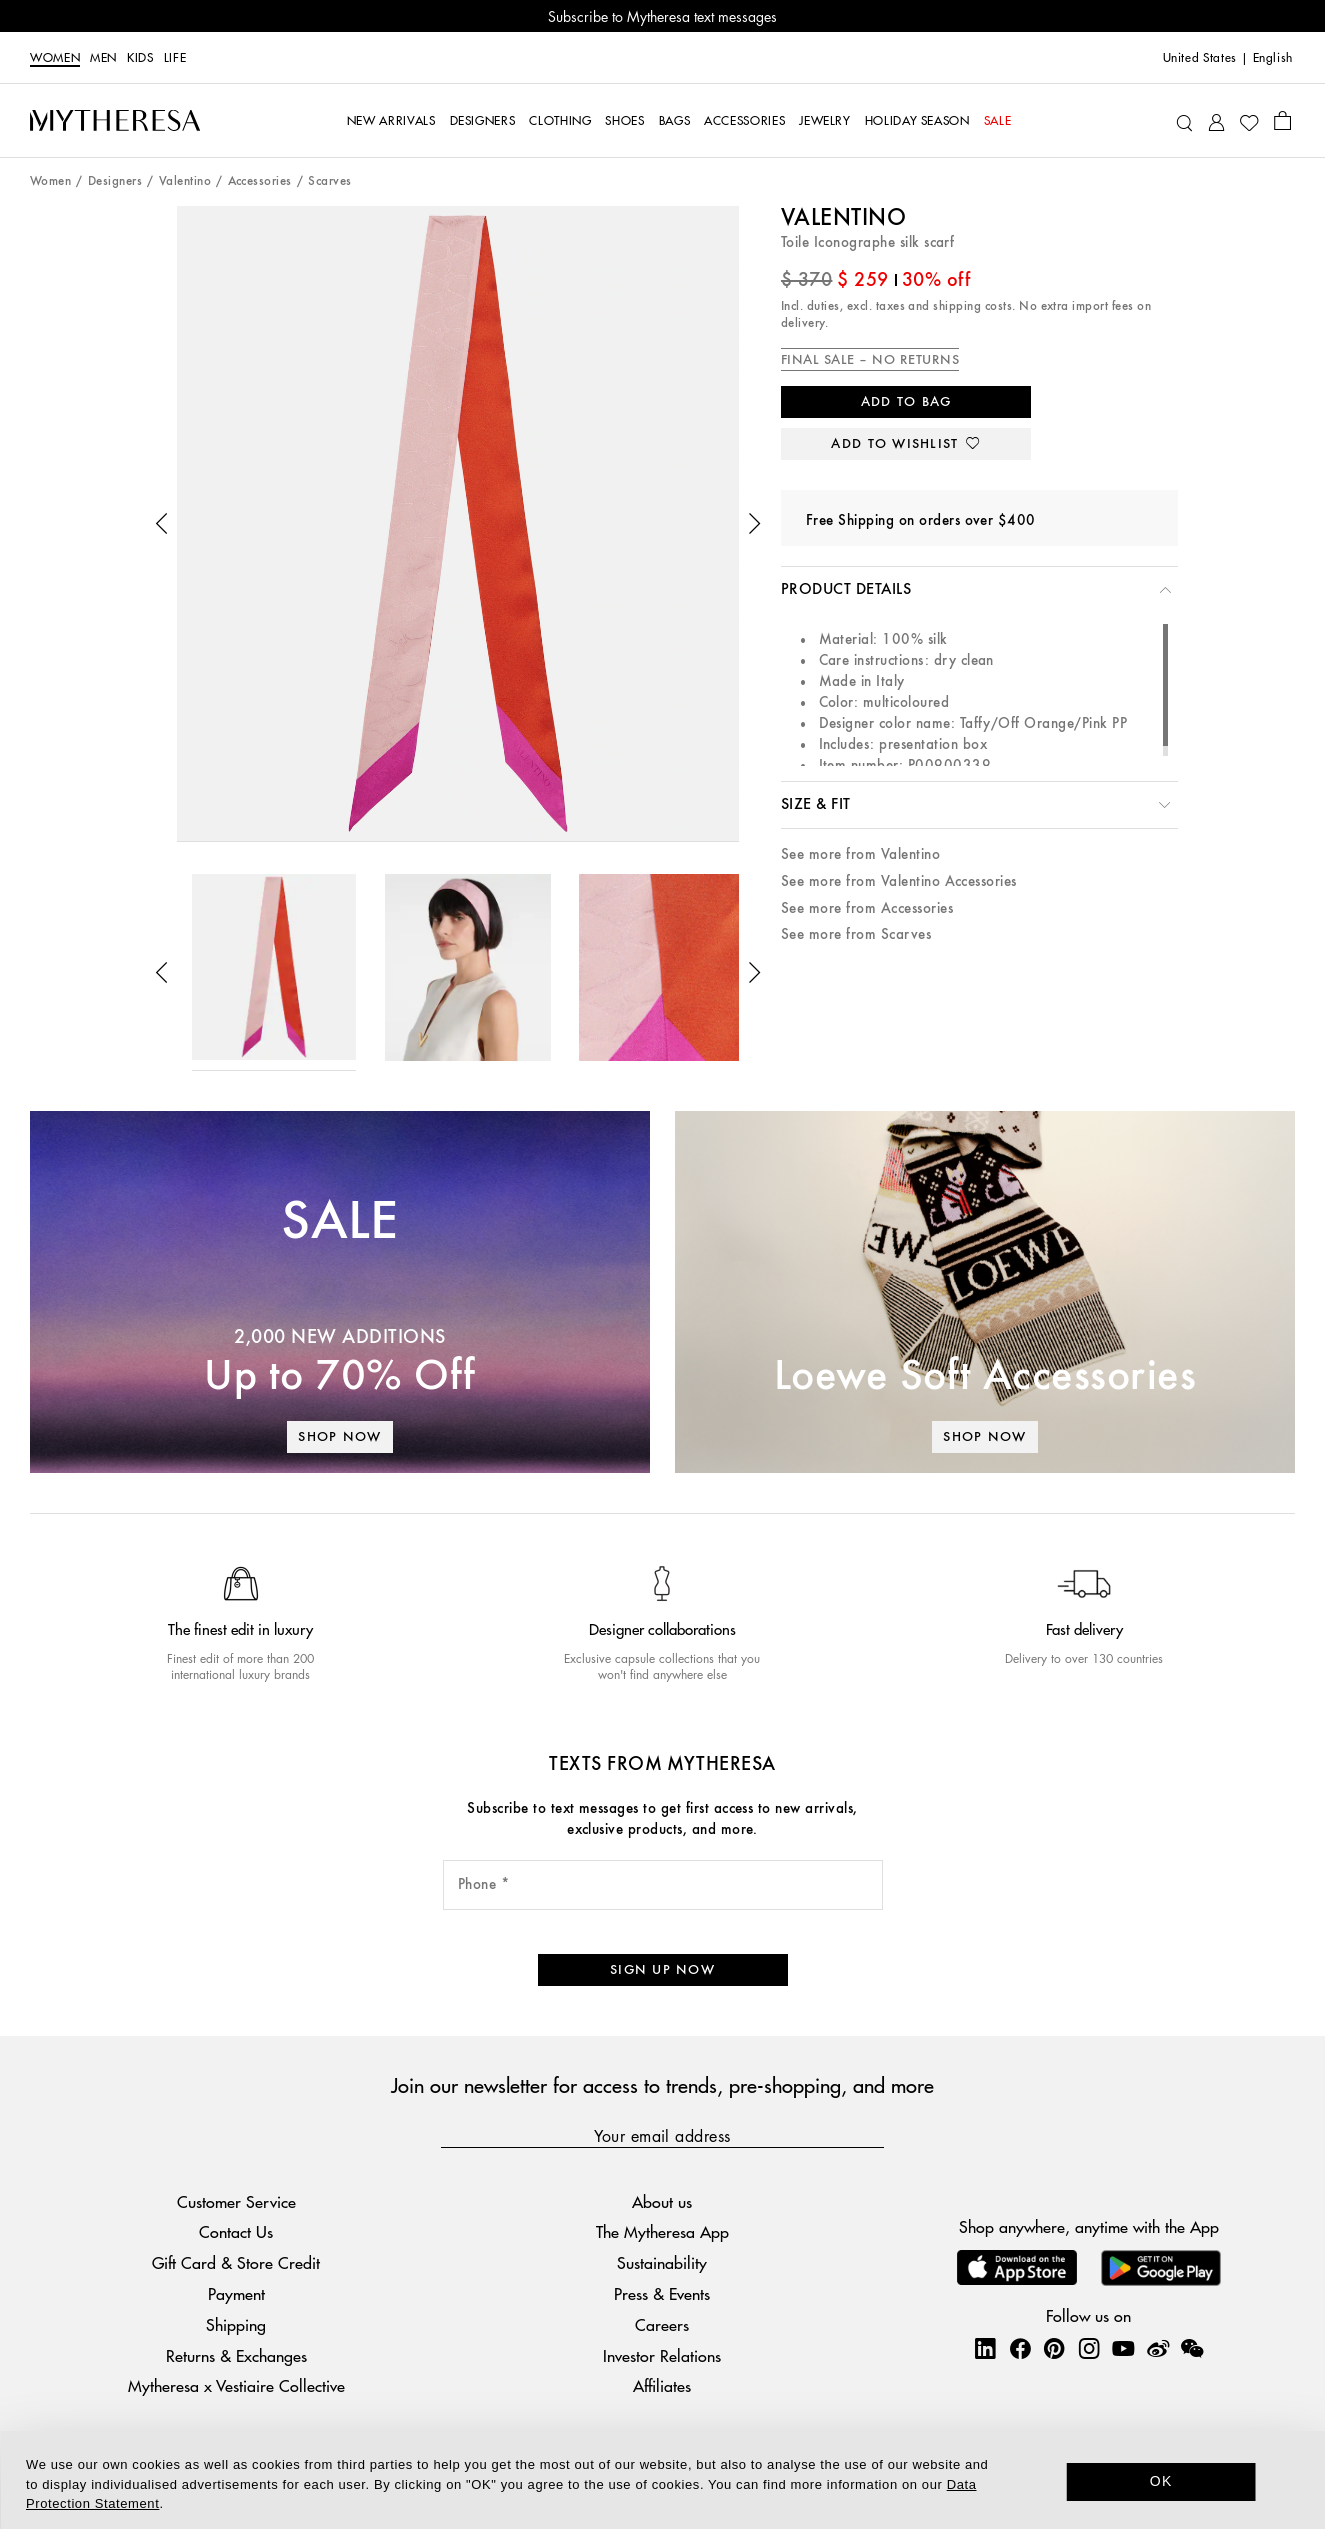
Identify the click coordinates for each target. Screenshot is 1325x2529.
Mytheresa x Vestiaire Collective (236, 2385)
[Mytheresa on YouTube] (1123, 2348)
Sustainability (662, 2262)
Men (103, 58)
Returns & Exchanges (236, 2355)
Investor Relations (662, 2355)
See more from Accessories (867, 908)
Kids (140, 58)
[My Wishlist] (1249, 121)
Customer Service (236, 2201)
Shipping (236, 2324)
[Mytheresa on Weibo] (1158, 2348)
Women (55, 58)
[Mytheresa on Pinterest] (1054, 2348)
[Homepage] (115, 120)
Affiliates (662, 2385)
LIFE (175, 58)
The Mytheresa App (662, 2231)
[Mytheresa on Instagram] (1089, 2348)
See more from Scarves (856, 934)
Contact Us (236, 2231)
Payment (236, 2293)
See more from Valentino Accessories (899, 881)
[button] (162, 524)
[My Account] (1216, 120)
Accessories (260, 181)
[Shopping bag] (1282, 120)
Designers (115, 181)
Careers (662, 2324)
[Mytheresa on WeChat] (1192, 2348)
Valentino (185, 181)
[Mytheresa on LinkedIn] (985, 2348)
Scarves (329, 181)
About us (662, 2201)
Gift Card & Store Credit (236, 2262)
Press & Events (662, 2293)
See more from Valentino (860, 854)
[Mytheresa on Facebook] (1020, 2348)
